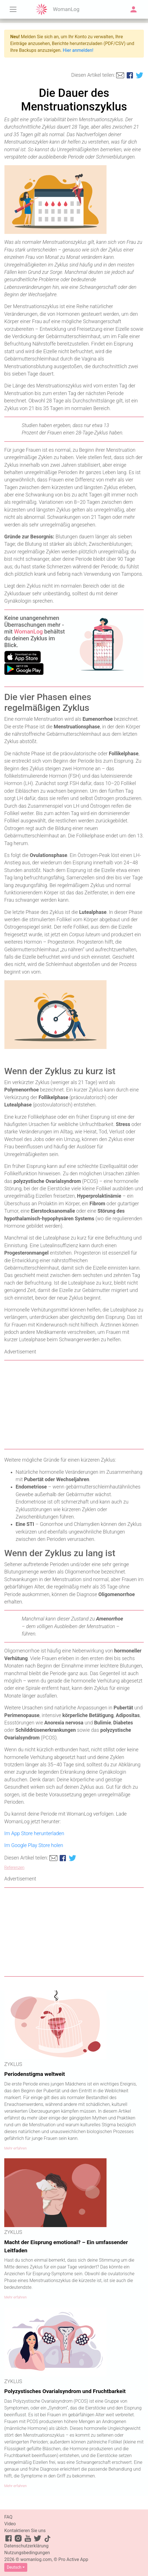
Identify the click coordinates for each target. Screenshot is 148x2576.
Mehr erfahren (15, 2148)
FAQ (8, 2517)
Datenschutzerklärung (26, 2546)
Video (10, 2523)
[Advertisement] (74, 1404)
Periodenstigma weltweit (34, 2074)
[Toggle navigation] (13, 9)
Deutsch (14, 2567)
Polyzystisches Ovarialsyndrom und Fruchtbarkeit (65, 2391)
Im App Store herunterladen (34, 1833)
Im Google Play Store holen (33, 1845)
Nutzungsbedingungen (27, 2552)
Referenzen (14, 1867)
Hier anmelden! (78, 50)
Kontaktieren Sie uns (25, 2530)
